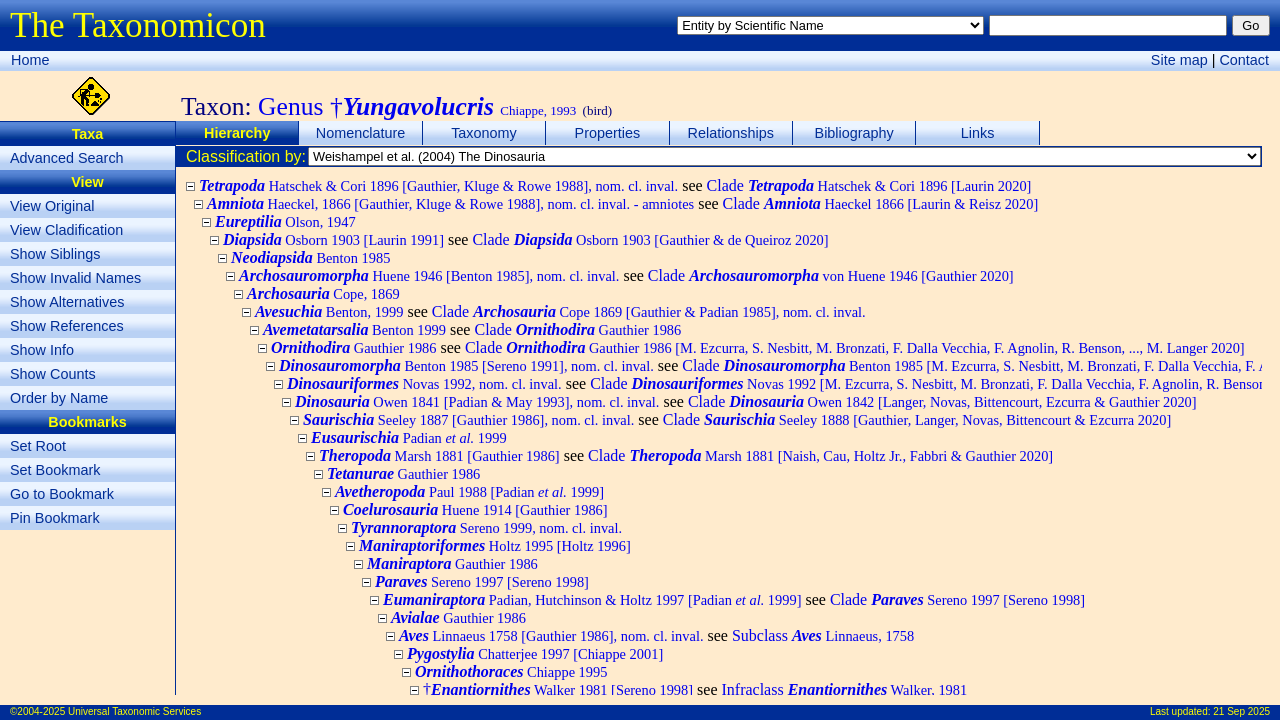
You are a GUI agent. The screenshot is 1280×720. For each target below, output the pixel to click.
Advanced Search (67, 158)
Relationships (731, 133)
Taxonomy (484, 133)
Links (978, 133)
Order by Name (59, 398)
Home (30, 60)
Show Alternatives (67, 302)
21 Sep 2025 (1241, 711)
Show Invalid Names (75, 278)
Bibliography (854, 133)
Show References (67, 326)
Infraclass (844, 689)
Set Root (38, 446)
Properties (608, 133)
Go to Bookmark (62, 494)
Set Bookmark (55, 470)
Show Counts (53, 374)
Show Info (42, 350)
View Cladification (66, 230)
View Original (52, 206)
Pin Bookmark (55, 518)
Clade (869, 185)
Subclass (823, 635)
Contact (1244, 60)
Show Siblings (55, 254)
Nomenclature (361, 133)
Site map (1179, 60)
